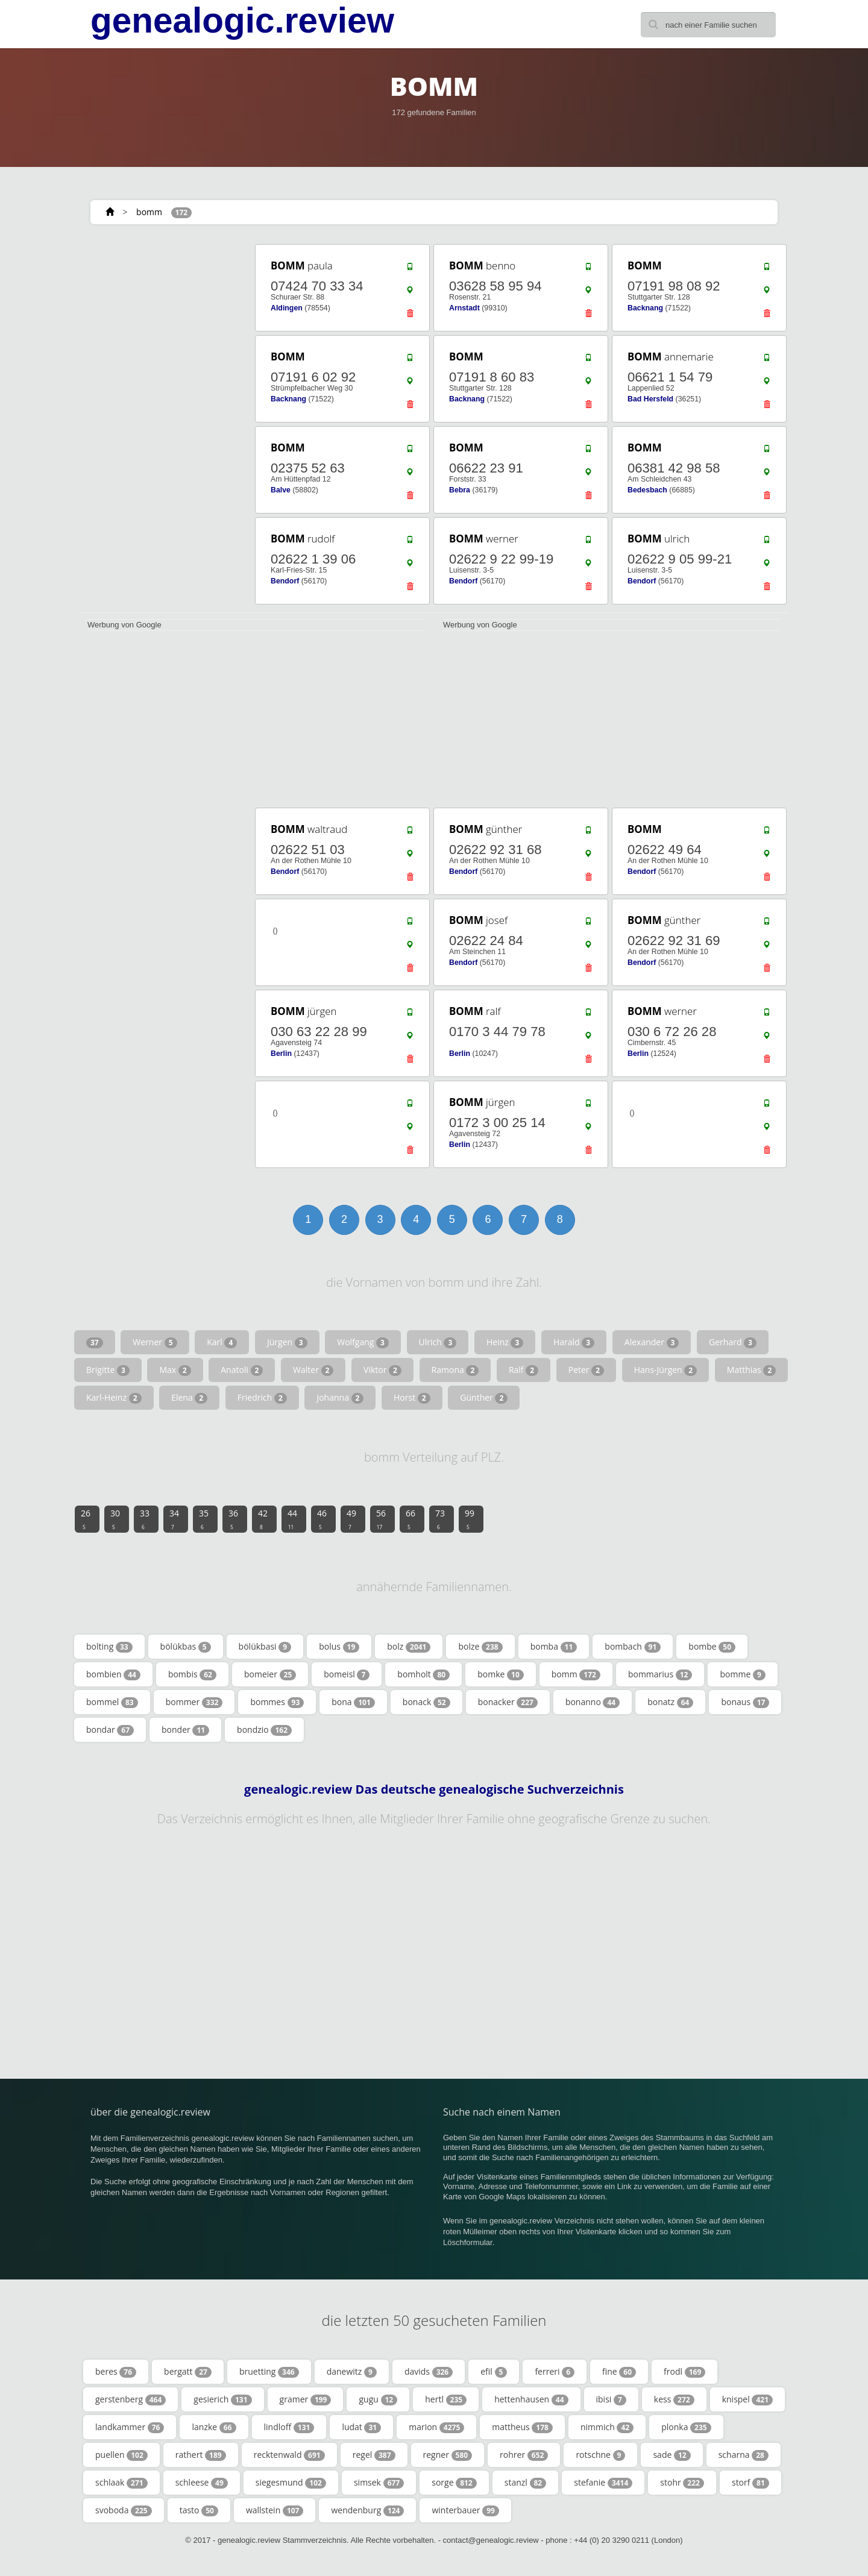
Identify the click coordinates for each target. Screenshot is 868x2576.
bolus (339, 1647)
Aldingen (287, 308)
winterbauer (465, 2510)
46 (322, 1518)
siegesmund (291, 2483)
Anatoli (242, 1370)
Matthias (751, 1370)
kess (674, 2399)
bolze (480, 1647)
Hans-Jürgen (665, 1370)
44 (292, 1518)
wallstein (275, 2510)
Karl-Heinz (114, 1398)
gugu (378, 2399)
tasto (199, 2510)
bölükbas (185, 1647)
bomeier (270, 1674)
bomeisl (347, 1674)
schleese (201, 2483)
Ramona (455, 1370)
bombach (633, 1647)
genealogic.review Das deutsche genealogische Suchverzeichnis (434, 1789)
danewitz (352, 2372)
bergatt (188, 2372)
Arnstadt (464, 308)
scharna (744, 2455)
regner (448, 2455)
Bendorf (285, 581)
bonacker (508, 1702)
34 (174, 1518)
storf (750, 2483)
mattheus (522, 2427)
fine (619, 2372)
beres (115, 2372)
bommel (112, 1702)
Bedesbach (647, 490)
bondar (110, 1730)
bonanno (592, 1702)
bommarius (660, 1674)
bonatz (670, 1702)
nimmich (607, 2427)
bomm (149, 212)
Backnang (645, 308)
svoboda (123, 2510)
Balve (281, 490)
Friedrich (262, 1398)
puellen (121, 2455)
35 (204, 1518)
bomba (553, 1647)
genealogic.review (242, 20)
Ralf (523, 1370)
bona (353, 1702)
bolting (109, 1647)
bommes (277, 1702)
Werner (155, 1342)
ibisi (611, 2399)
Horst (412, 1398)
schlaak (121, 2483)
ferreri (554, 2372)
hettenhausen (531, 2399)
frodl (684, 2372)
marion (436, 2427)
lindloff (289, 2427)
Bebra (459, 490)
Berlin (281, 1053)
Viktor (382, 1370)
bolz (408, 1647)
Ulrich (438, 1342)
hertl (446, 2399)
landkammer (129, 2427)
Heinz (504, 1342)
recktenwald (289, 2455)
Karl (222, 1342)
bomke (500, 1674)
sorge (454, 2483)
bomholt (423, 1674)
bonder (185, 1730)
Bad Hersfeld (650, 399)
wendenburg (367, 2510)
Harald (573, 1342)
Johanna (339, 1398)
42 (263, 1518)
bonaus (745, 1702)
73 (440, 1518)
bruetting (269, 2372)
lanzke (214, 2427)
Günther (484, 1398)
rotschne (600, 2455)
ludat (361, 2427)
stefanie (603, 2483)
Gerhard (732, 1342)
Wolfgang (363, 1342)
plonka (686, 2427)
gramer (306, 2399)
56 (381, 1518)
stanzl (526, 2483)
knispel (747, 2399)
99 (469, 1518)
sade (671, 2455)
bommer (194, 1702)
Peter (586, 1370)
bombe (711, 1647)
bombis (192, 1674)
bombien (113, 1674)
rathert (200, 2455)
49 (351, 1518)
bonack (426, 1702)
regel (374, 2455)
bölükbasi (265, 1647)
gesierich (222, 2399)
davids (428, 2372)
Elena (189, 1398)
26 (85, 1518)
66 (410, 1518)
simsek (379, 2483)
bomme (742, 1674)
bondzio (264, 1730)
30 (115, 1518)
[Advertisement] (162, 423)
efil (493, 2372)
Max (174, 1370)
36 (233, 1518)
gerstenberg (130, 2399)
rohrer (524, 2455)
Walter (313, 1370)
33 (144, 1518)
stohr (682, 2483)
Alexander (651, 1342)
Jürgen (287, 1342)
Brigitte (108, 1370)
